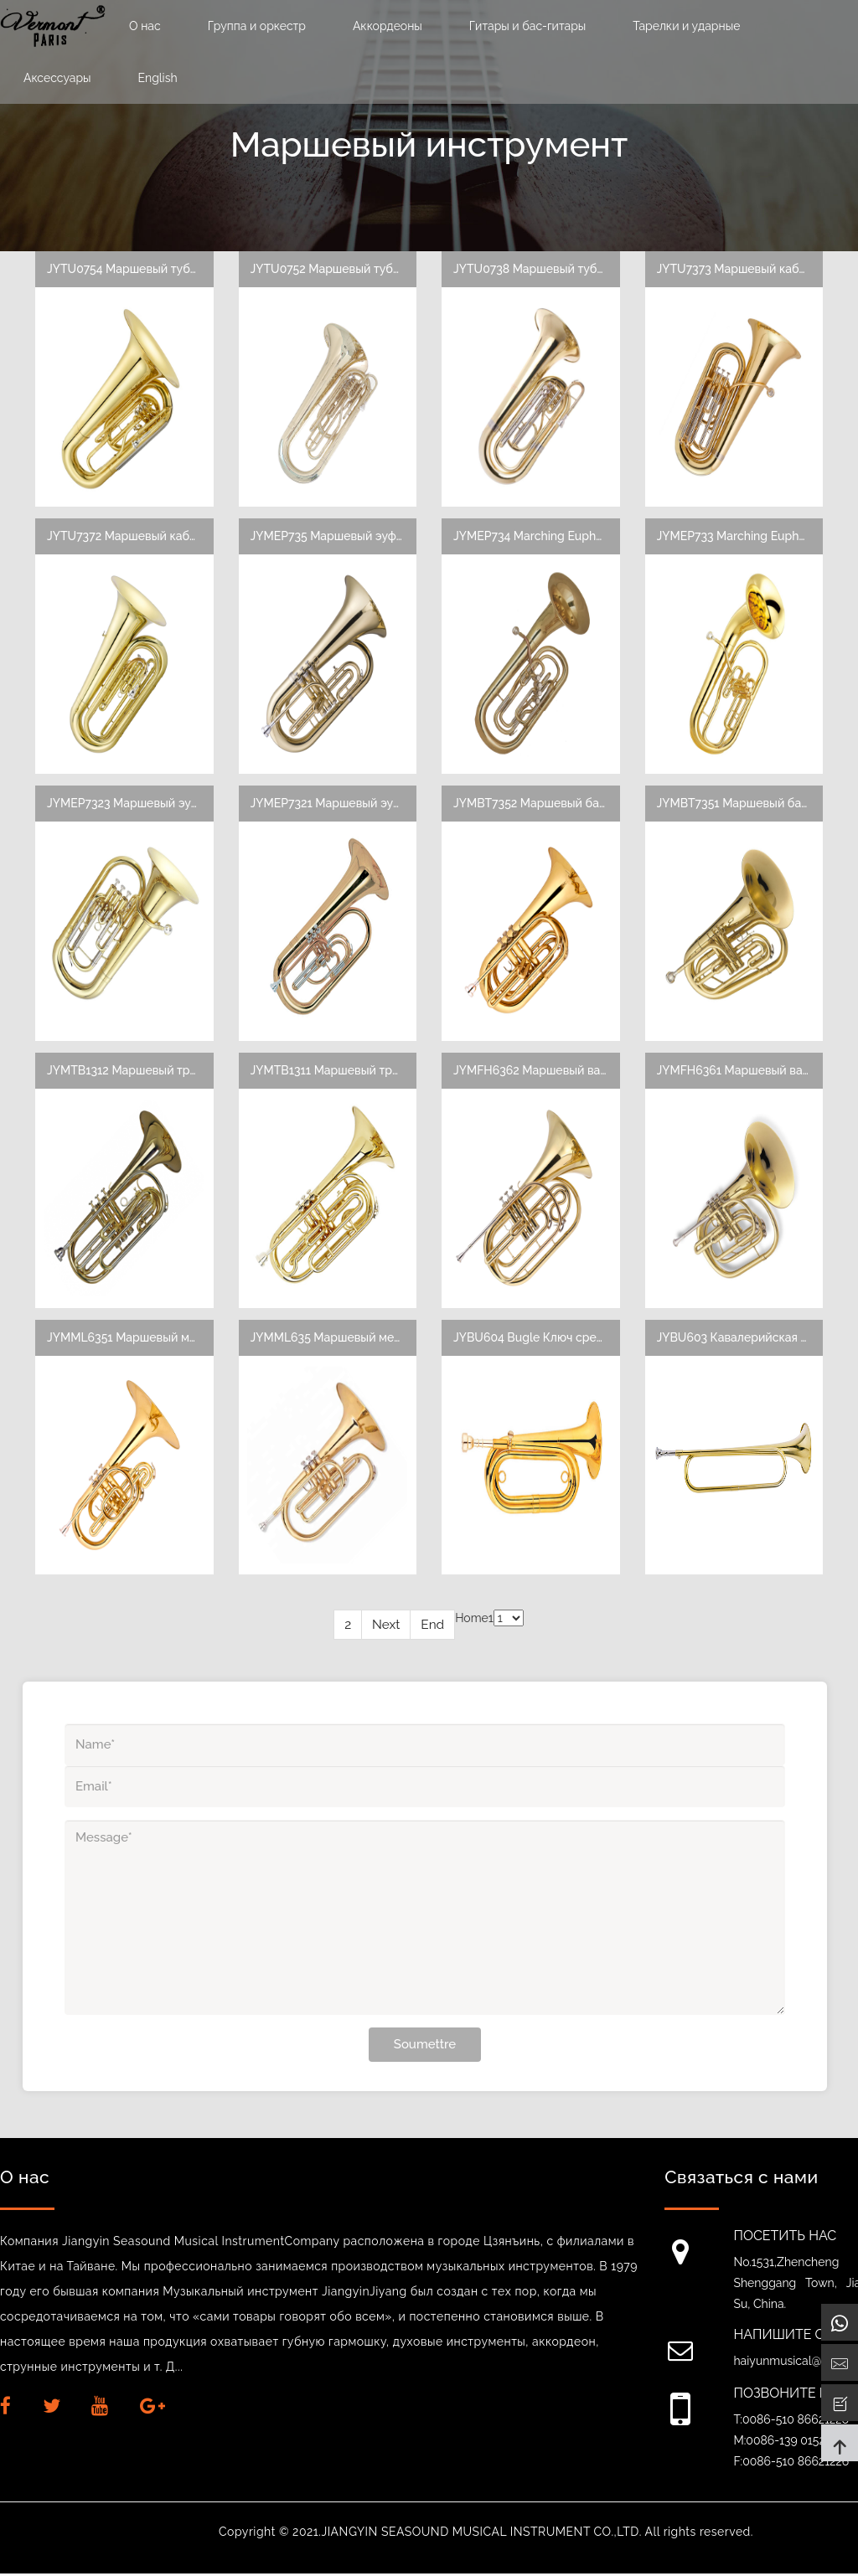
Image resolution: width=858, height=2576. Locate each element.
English (158, 78)
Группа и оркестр (257, 26)
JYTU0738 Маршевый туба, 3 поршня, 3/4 (569, 269)
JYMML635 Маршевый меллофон (344, 1338)
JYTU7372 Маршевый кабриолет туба (153, 536)
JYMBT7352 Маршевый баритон (543, 804)
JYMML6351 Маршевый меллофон (143, 1338)
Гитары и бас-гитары (527, 26)
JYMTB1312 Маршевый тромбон (136, 1071)
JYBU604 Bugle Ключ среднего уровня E (567, 1338)
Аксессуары (57, 78)
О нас (145, 26)
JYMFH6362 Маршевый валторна (546, 1071)
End (432, 1627)
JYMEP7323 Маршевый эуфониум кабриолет (172, 804)
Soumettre (425, 2045)
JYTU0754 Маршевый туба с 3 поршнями (162, 269)
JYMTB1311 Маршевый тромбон (340, 1071)
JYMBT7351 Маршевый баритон (746, 804)
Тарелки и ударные (686, 26)
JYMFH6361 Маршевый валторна (750, 1071)
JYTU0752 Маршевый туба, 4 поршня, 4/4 (367, 269)
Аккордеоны (387, 26)
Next (386, 1627)
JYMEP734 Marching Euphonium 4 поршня (569, 536)
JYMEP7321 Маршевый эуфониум (344, 804)
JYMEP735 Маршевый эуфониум (341, 536)
